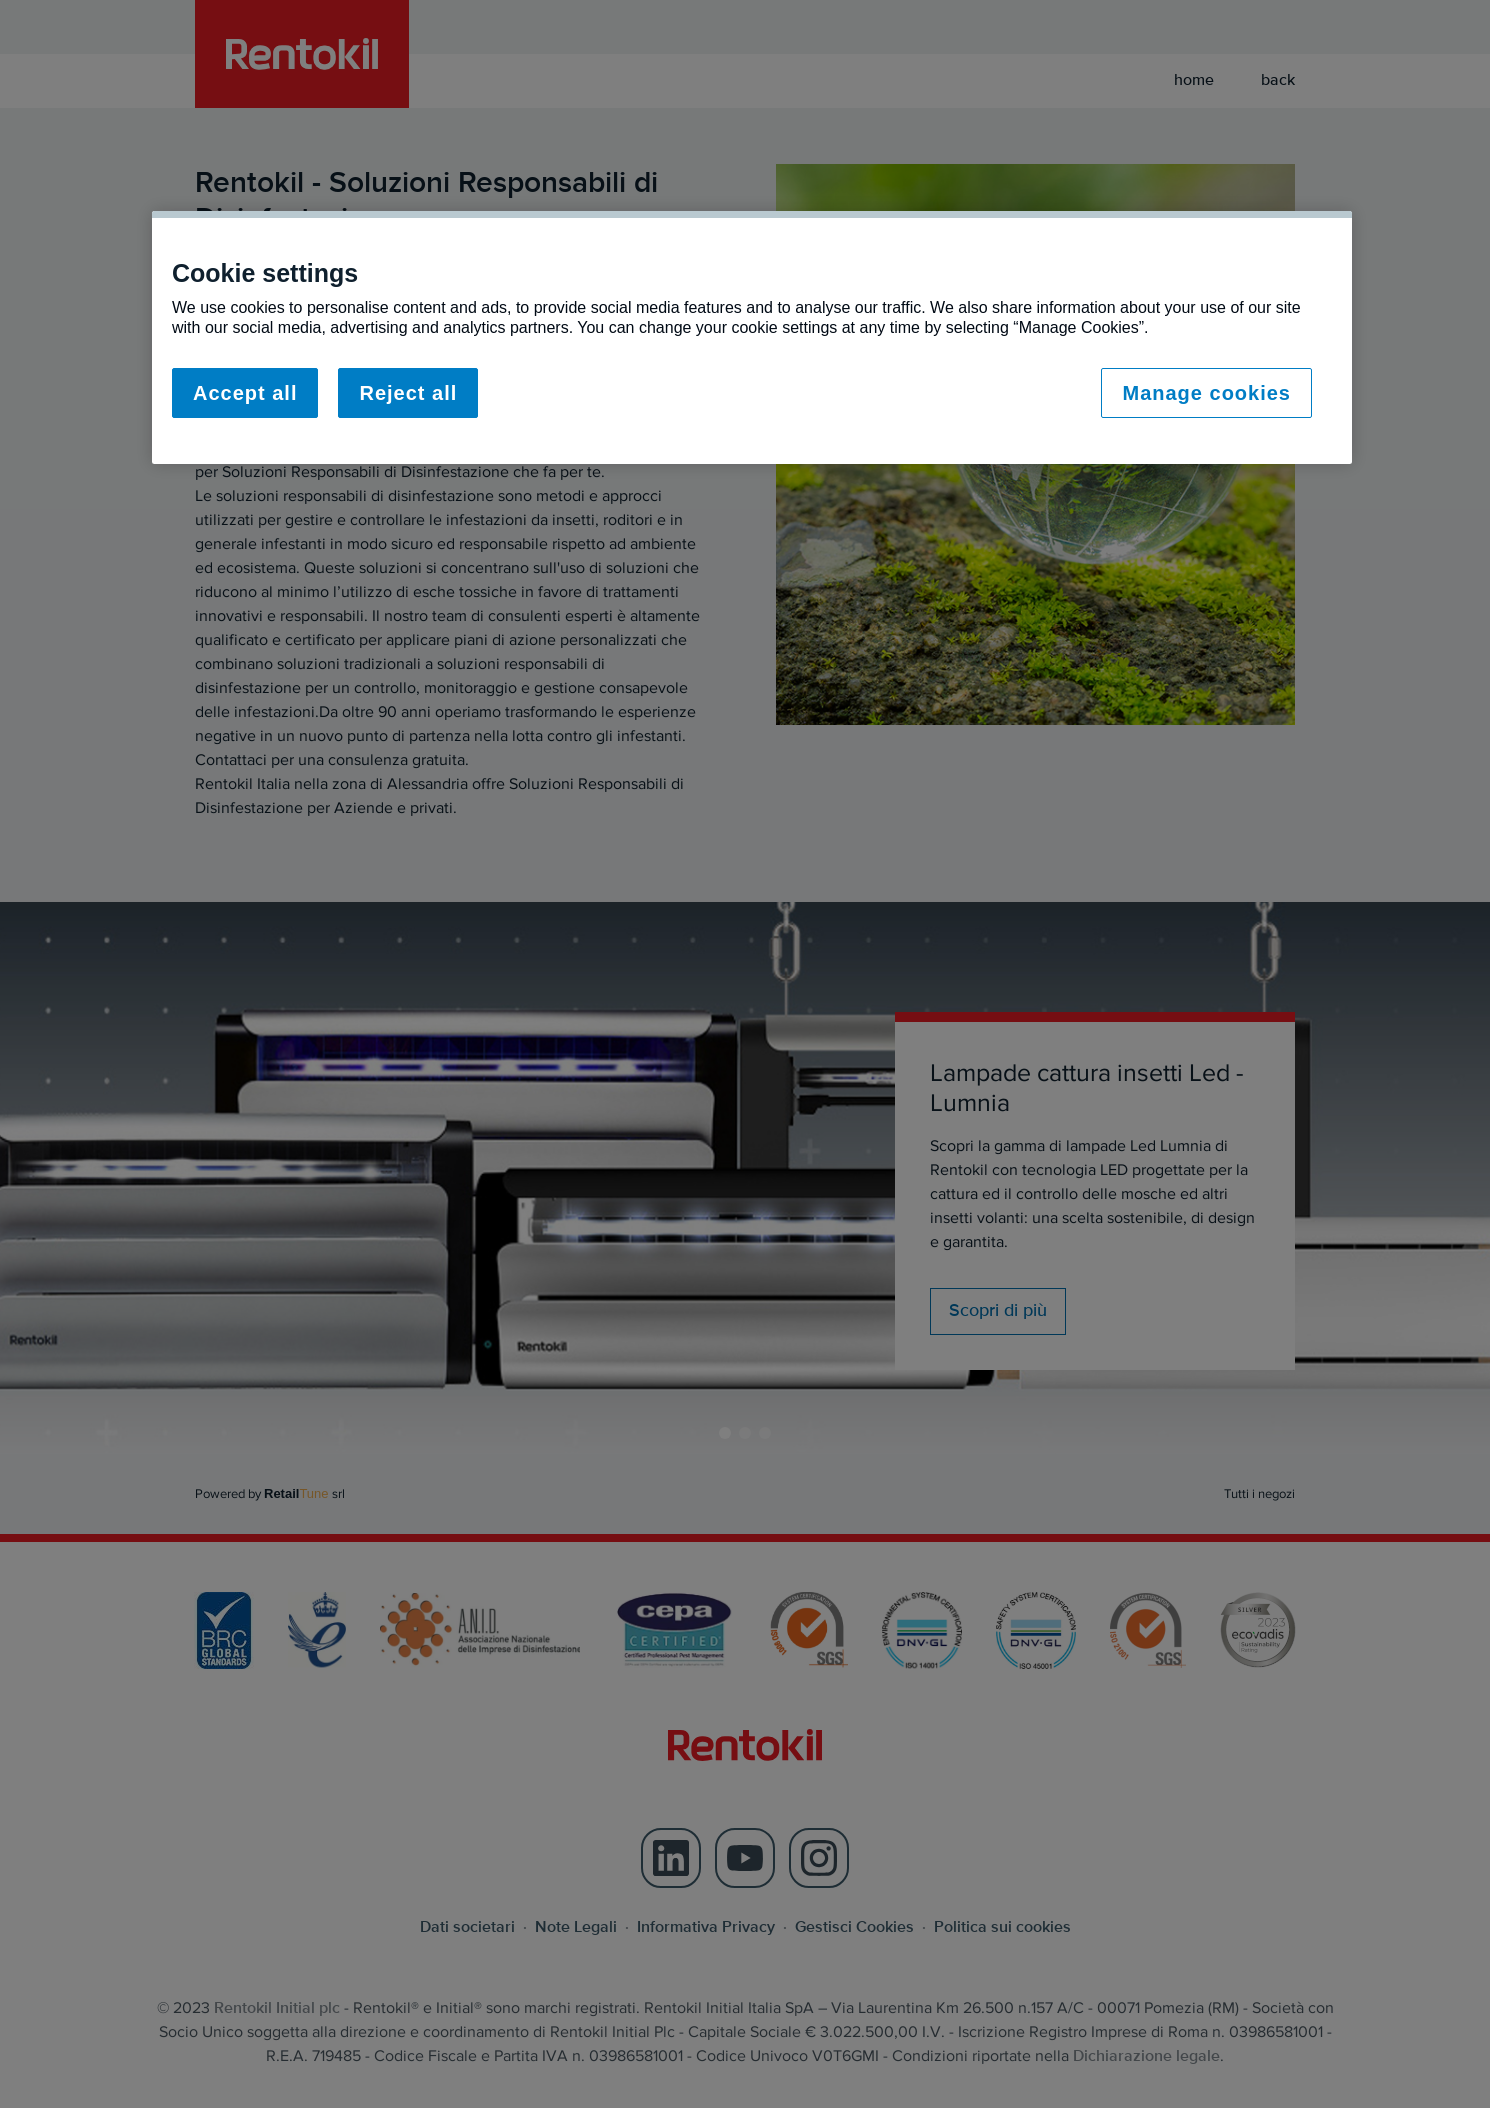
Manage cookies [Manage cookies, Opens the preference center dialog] (1206, 393)
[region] (752, 337)
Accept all (245, 393)
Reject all (408, 393)
